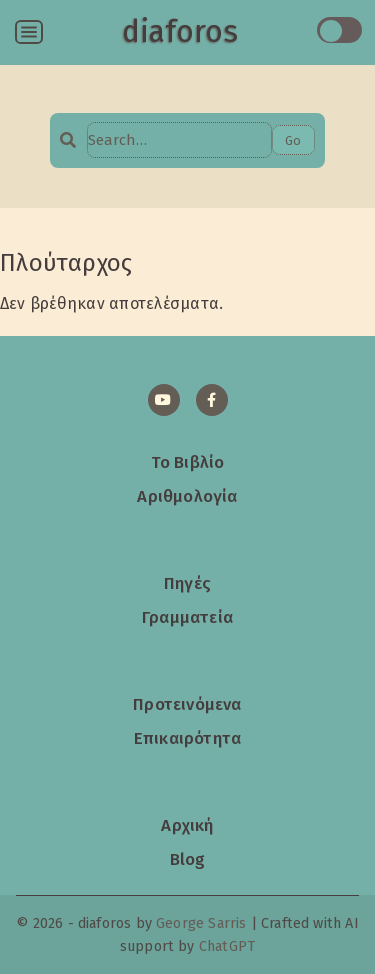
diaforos (179, 32)
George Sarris (201, 923)
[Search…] (179, 140)
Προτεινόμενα (187, 704)
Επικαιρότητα (187, 738)
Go (293, 140)
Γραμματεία (187, 617)
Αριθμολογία (187, 496)
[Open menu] (29, 32)
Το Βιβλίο (188, 462)
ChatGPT (227, 946)
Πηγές (187, 583)
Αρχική (187, 825)
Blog (188, 859)
